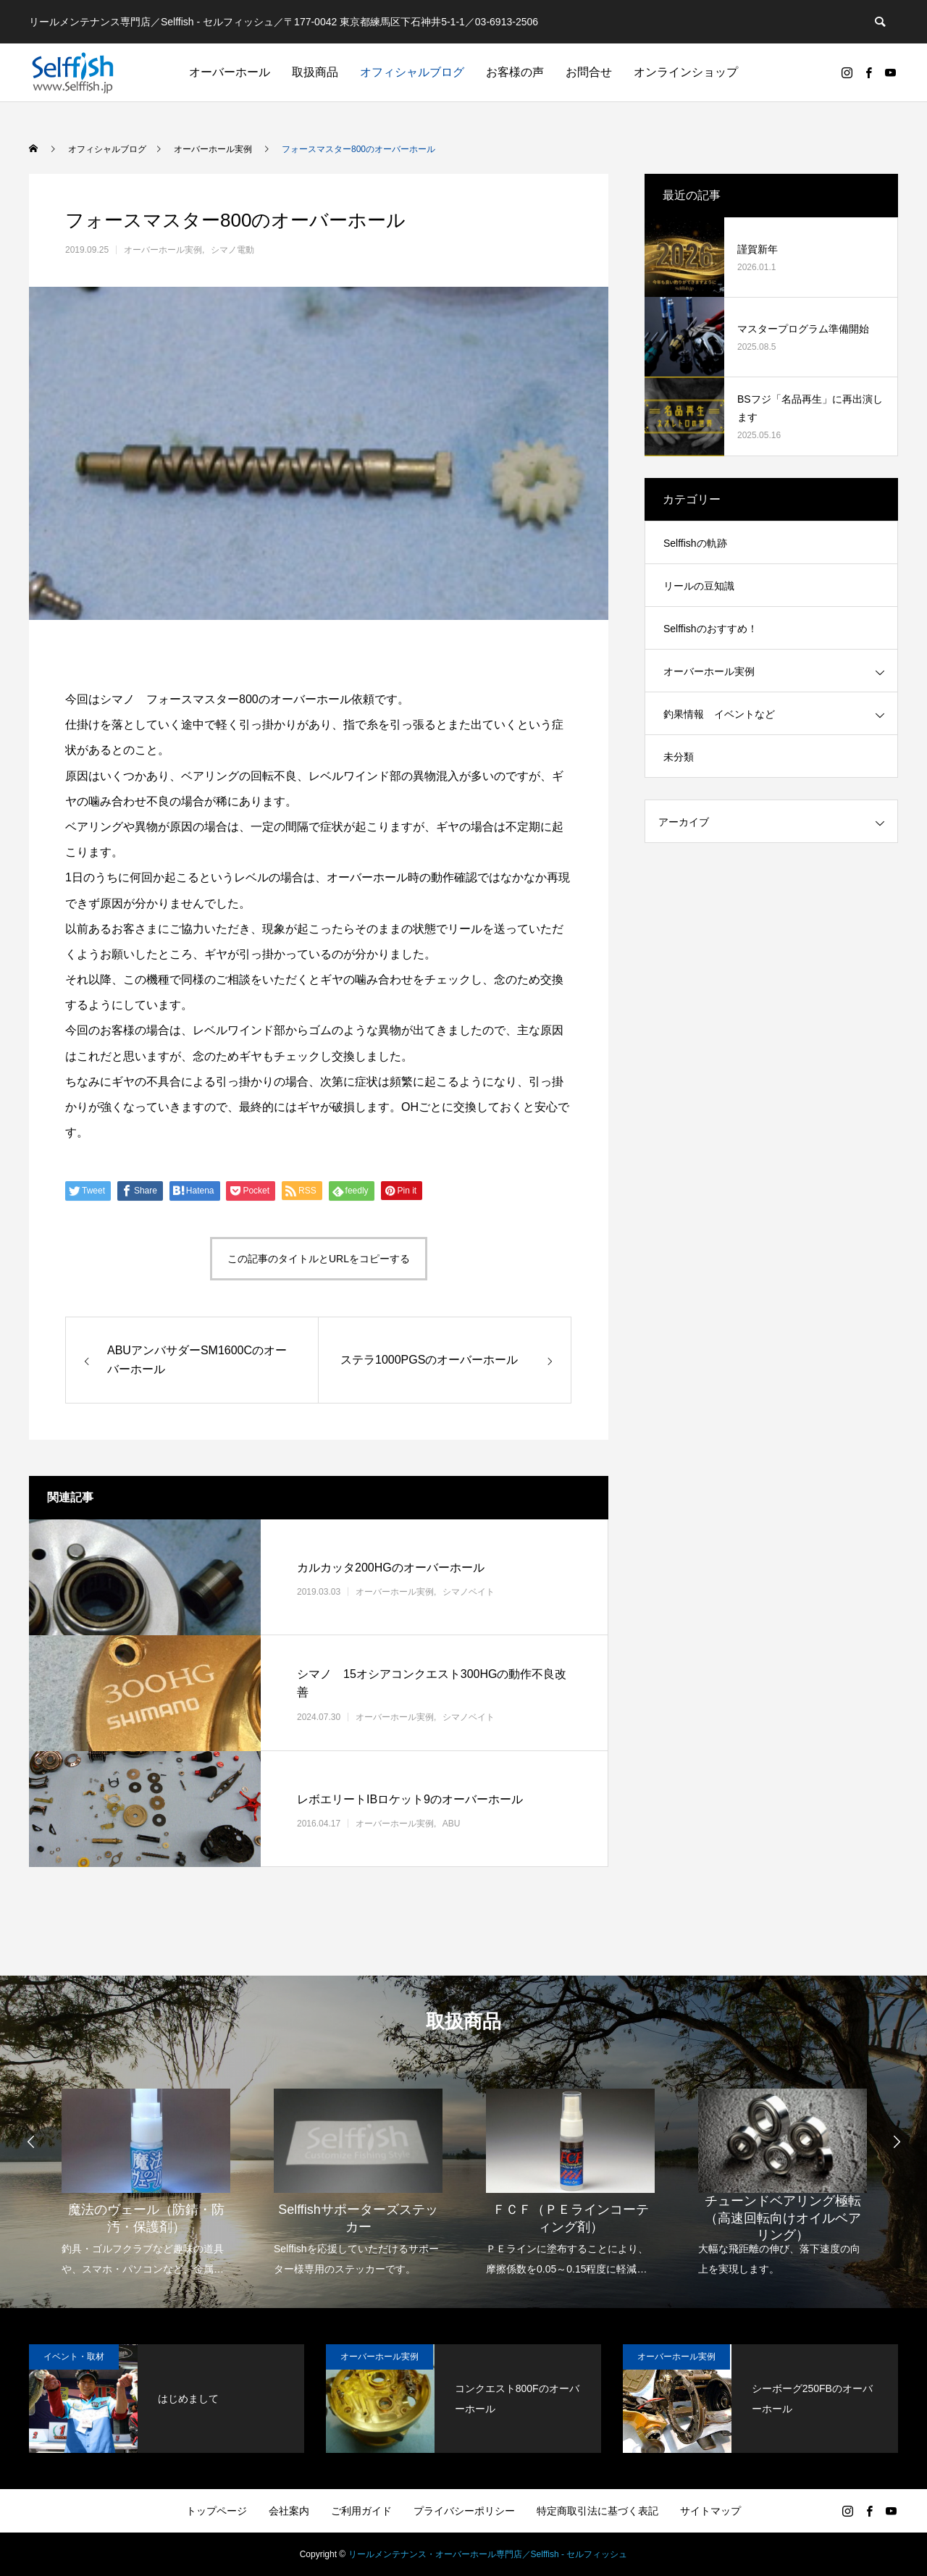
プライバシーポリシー (464, 2511)
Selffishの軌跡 (695, 543)
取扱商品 (315, 72)
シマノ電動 (232, 250)
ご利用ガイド (361, 2511)
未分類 (678, 757)
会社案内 (289, 2511)
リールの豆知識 (698, 586)
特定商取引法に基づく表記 (597, 2511)
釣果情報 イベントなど (719, 714)
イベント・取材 (73, 2356)
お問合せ (589, 72)
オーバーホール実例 (163, 250)
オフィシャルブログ (412, 72)
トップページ (216, 2511)
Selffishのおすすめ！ (710, 628)
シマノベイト (468, 1592)
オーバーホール (229, 72)
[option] (146, 2173)
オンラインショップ (686, 72)
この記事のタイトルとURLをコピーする (318, 1258)
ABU (451, 1823)
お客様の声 (515, 72)
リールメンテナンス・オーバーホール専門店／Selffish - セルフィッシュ (488, 2554)
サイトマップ (710, 2511)
